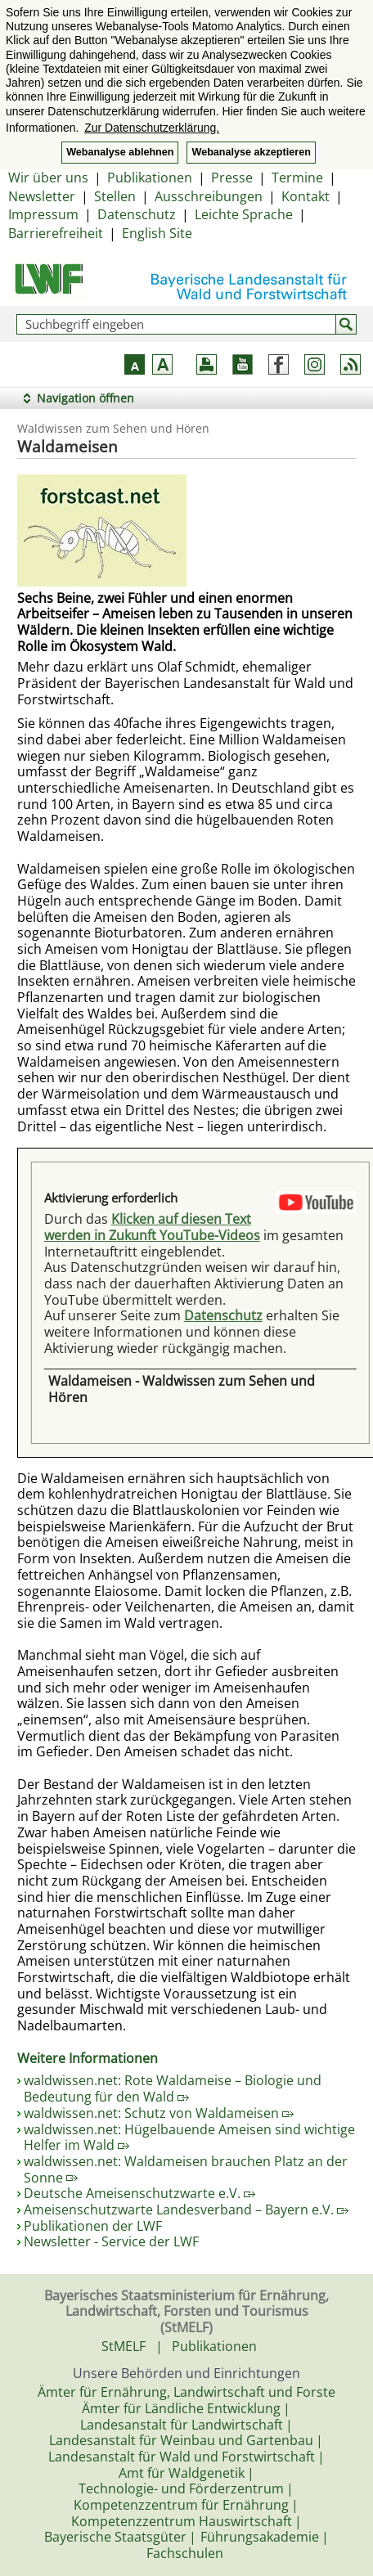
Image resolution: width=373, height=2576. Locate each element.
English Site (157, 233)
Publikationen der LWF (93, 2226)
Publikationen (149, 178)
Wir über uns (48, 178)
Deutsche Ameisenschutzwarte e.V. (139, 2193)
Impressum (43, 214)
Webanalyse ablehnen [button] (119, 152)
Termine (297, 178)
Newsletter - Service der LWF (111, 2241)
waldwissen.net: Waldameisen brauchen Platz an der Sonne (186, 2169)
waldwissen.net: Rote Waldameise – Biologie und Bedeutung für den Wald (172, 2088)
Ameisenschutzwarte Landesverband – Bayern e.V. (186, 2210)
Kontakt (305, 196)
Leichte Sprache (244, 214)
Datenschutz (136, 214)
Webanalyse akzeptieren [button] (250, 152)
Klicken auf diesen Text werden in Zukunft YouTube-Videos (152, 1227)
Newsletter (41, 196)
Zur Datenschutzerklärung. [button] (151, 127)
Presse (232, 178)
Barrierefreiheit (55, 233)
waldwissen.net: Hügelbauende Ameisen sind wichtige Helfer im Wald (189, 2137)
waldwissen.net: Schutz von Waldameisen (159, 2113)
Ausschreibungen (209, 196)
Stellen (115, 196)
